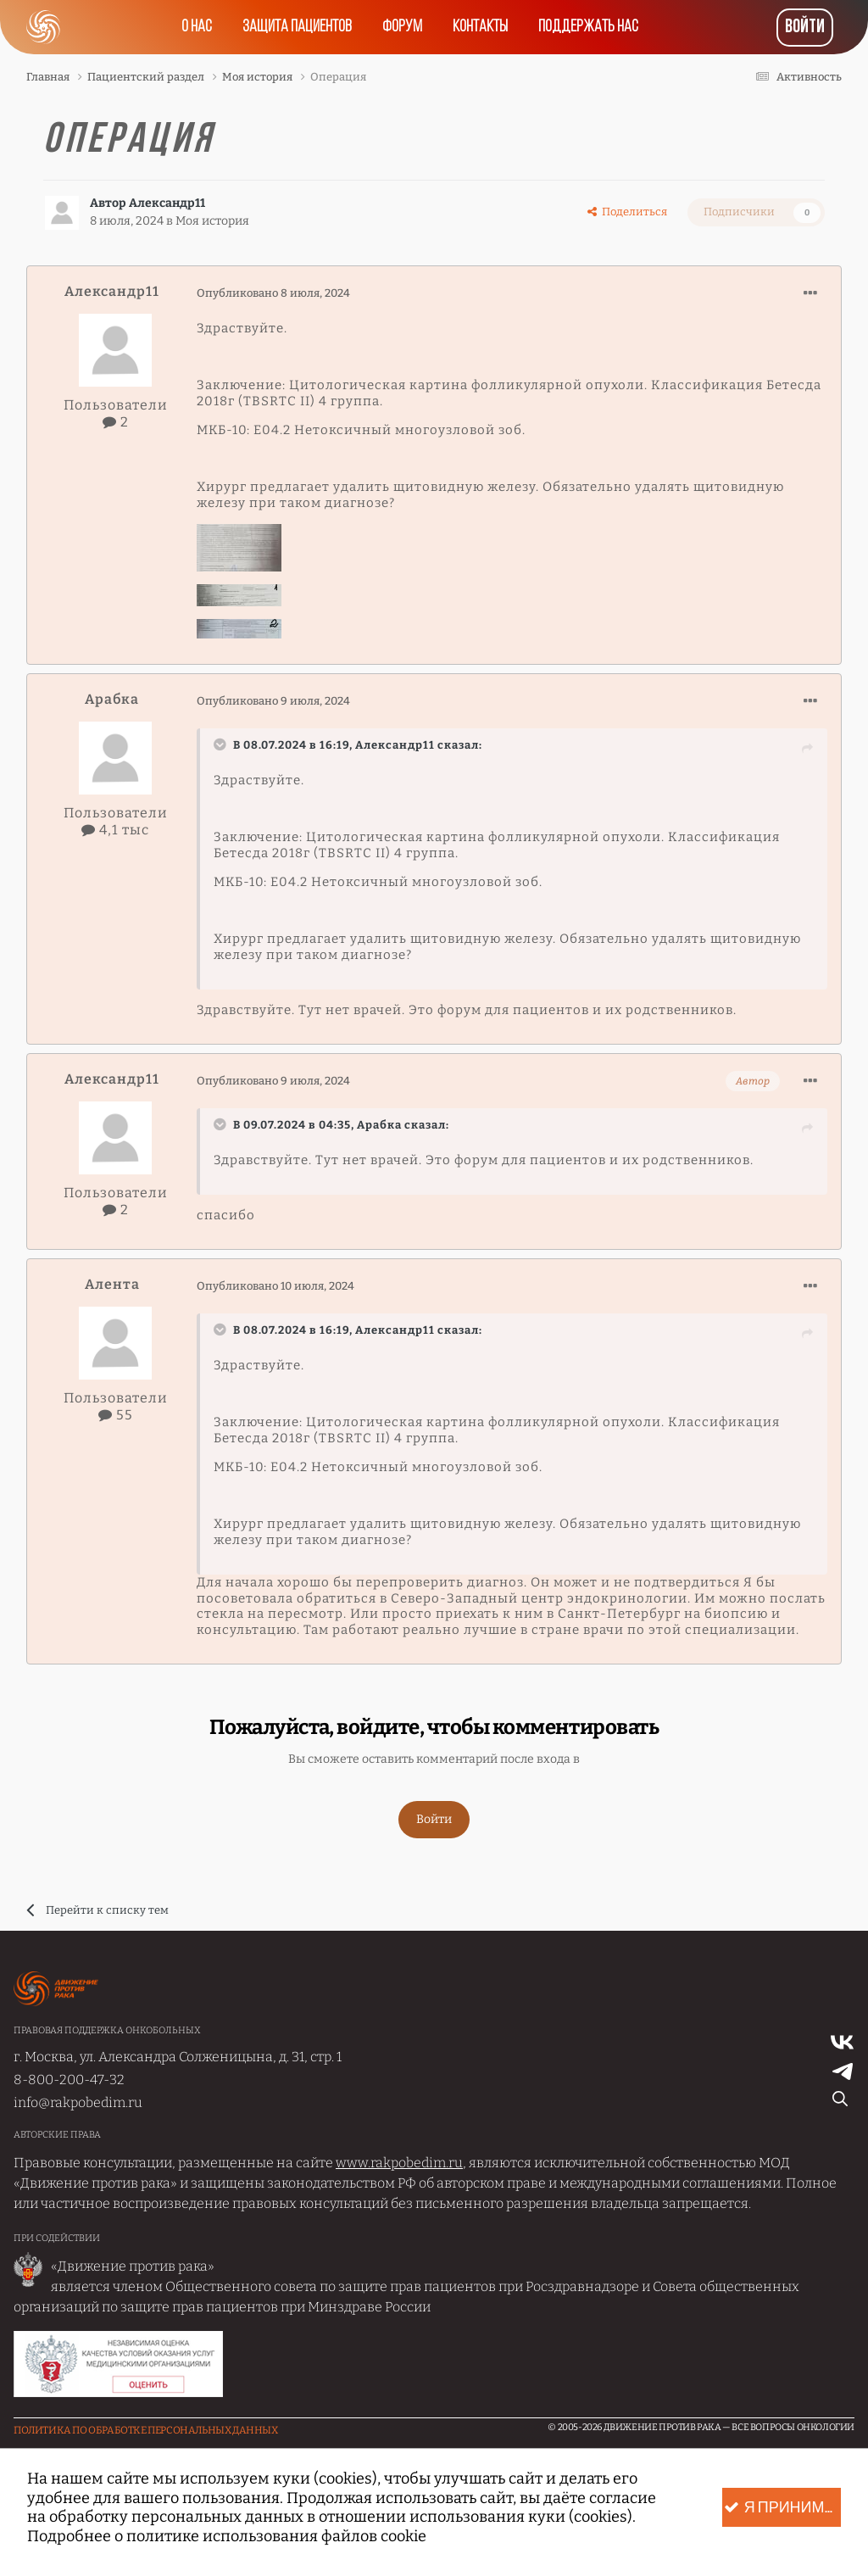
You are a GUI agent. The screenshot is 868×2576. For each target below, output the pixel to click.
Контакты (480, 27)
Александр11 (167, 203)
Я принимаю (782, 2508)
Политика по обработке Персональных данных (146, 2430)
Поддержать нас (588, 27)
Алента (112, 1284)
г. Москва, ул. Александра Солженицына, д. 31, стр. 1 (178, 2057)
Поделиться (627, 211)
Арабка (112, 699)
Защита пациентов (297, 27)
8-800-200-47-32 (69, 2079)
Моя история (212, 221)
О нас (196, 27)
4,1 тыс (115, 830)
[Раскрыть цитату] (222, 744)
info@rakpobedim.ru (78, 2102)
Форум (402, 27)
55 (115, 1415)
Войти (805, 27)
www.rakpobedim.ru (399, 2163)
